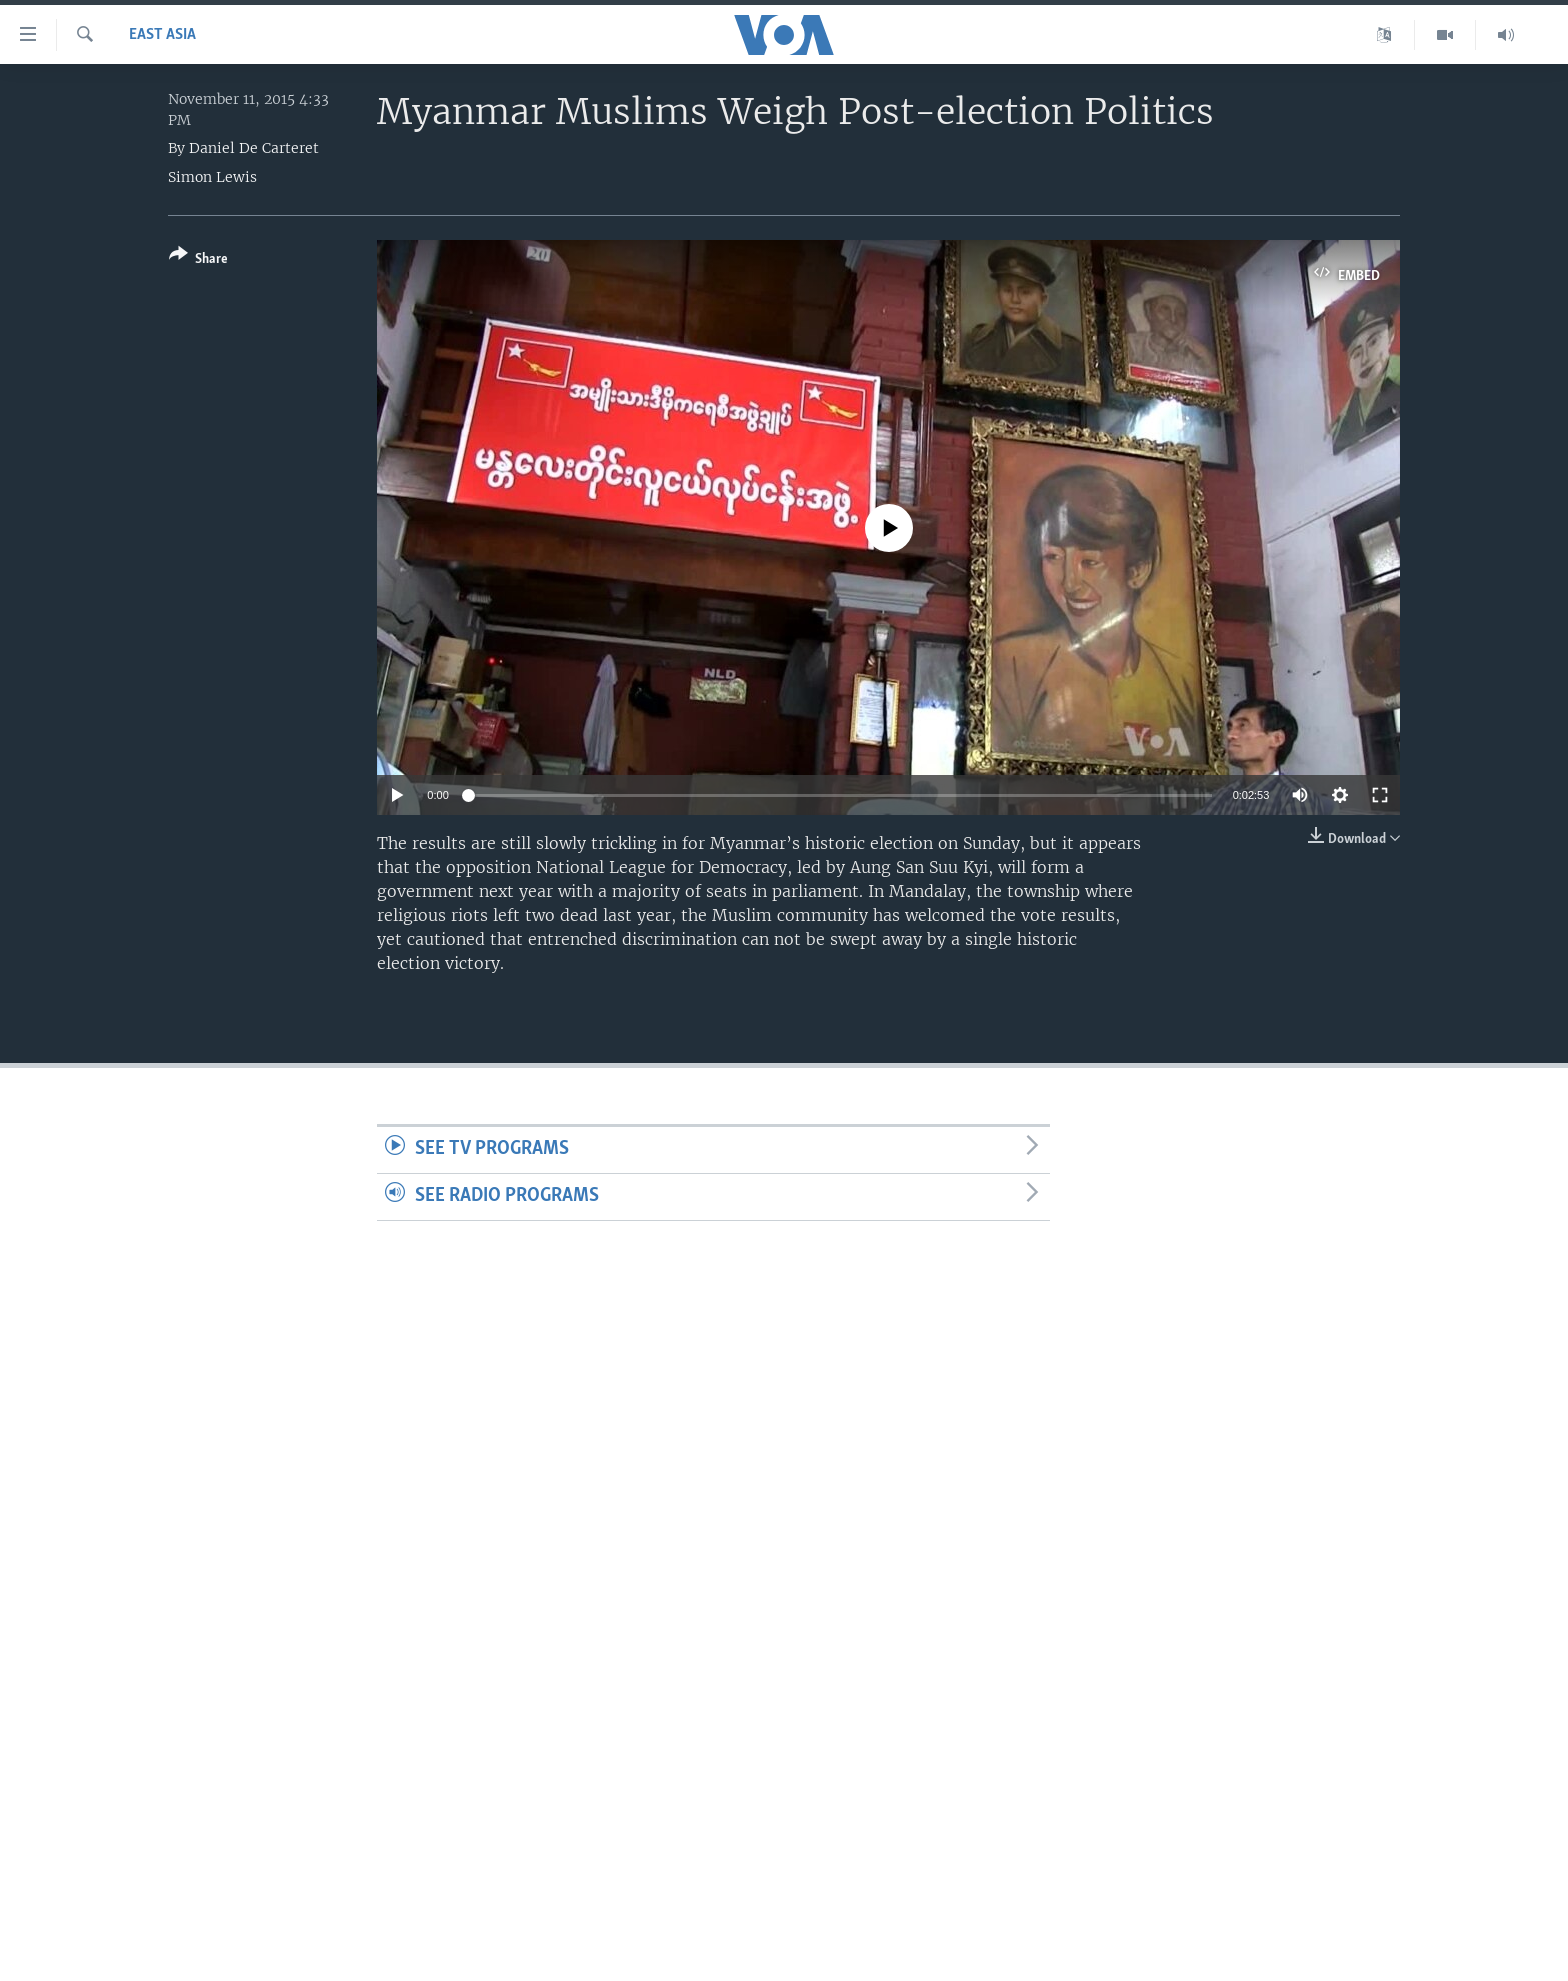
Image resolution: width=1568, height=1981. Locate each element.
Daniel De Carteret (254, 148)
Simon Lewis (212, 177)
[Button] (198, 260)
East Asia (162, 35)
